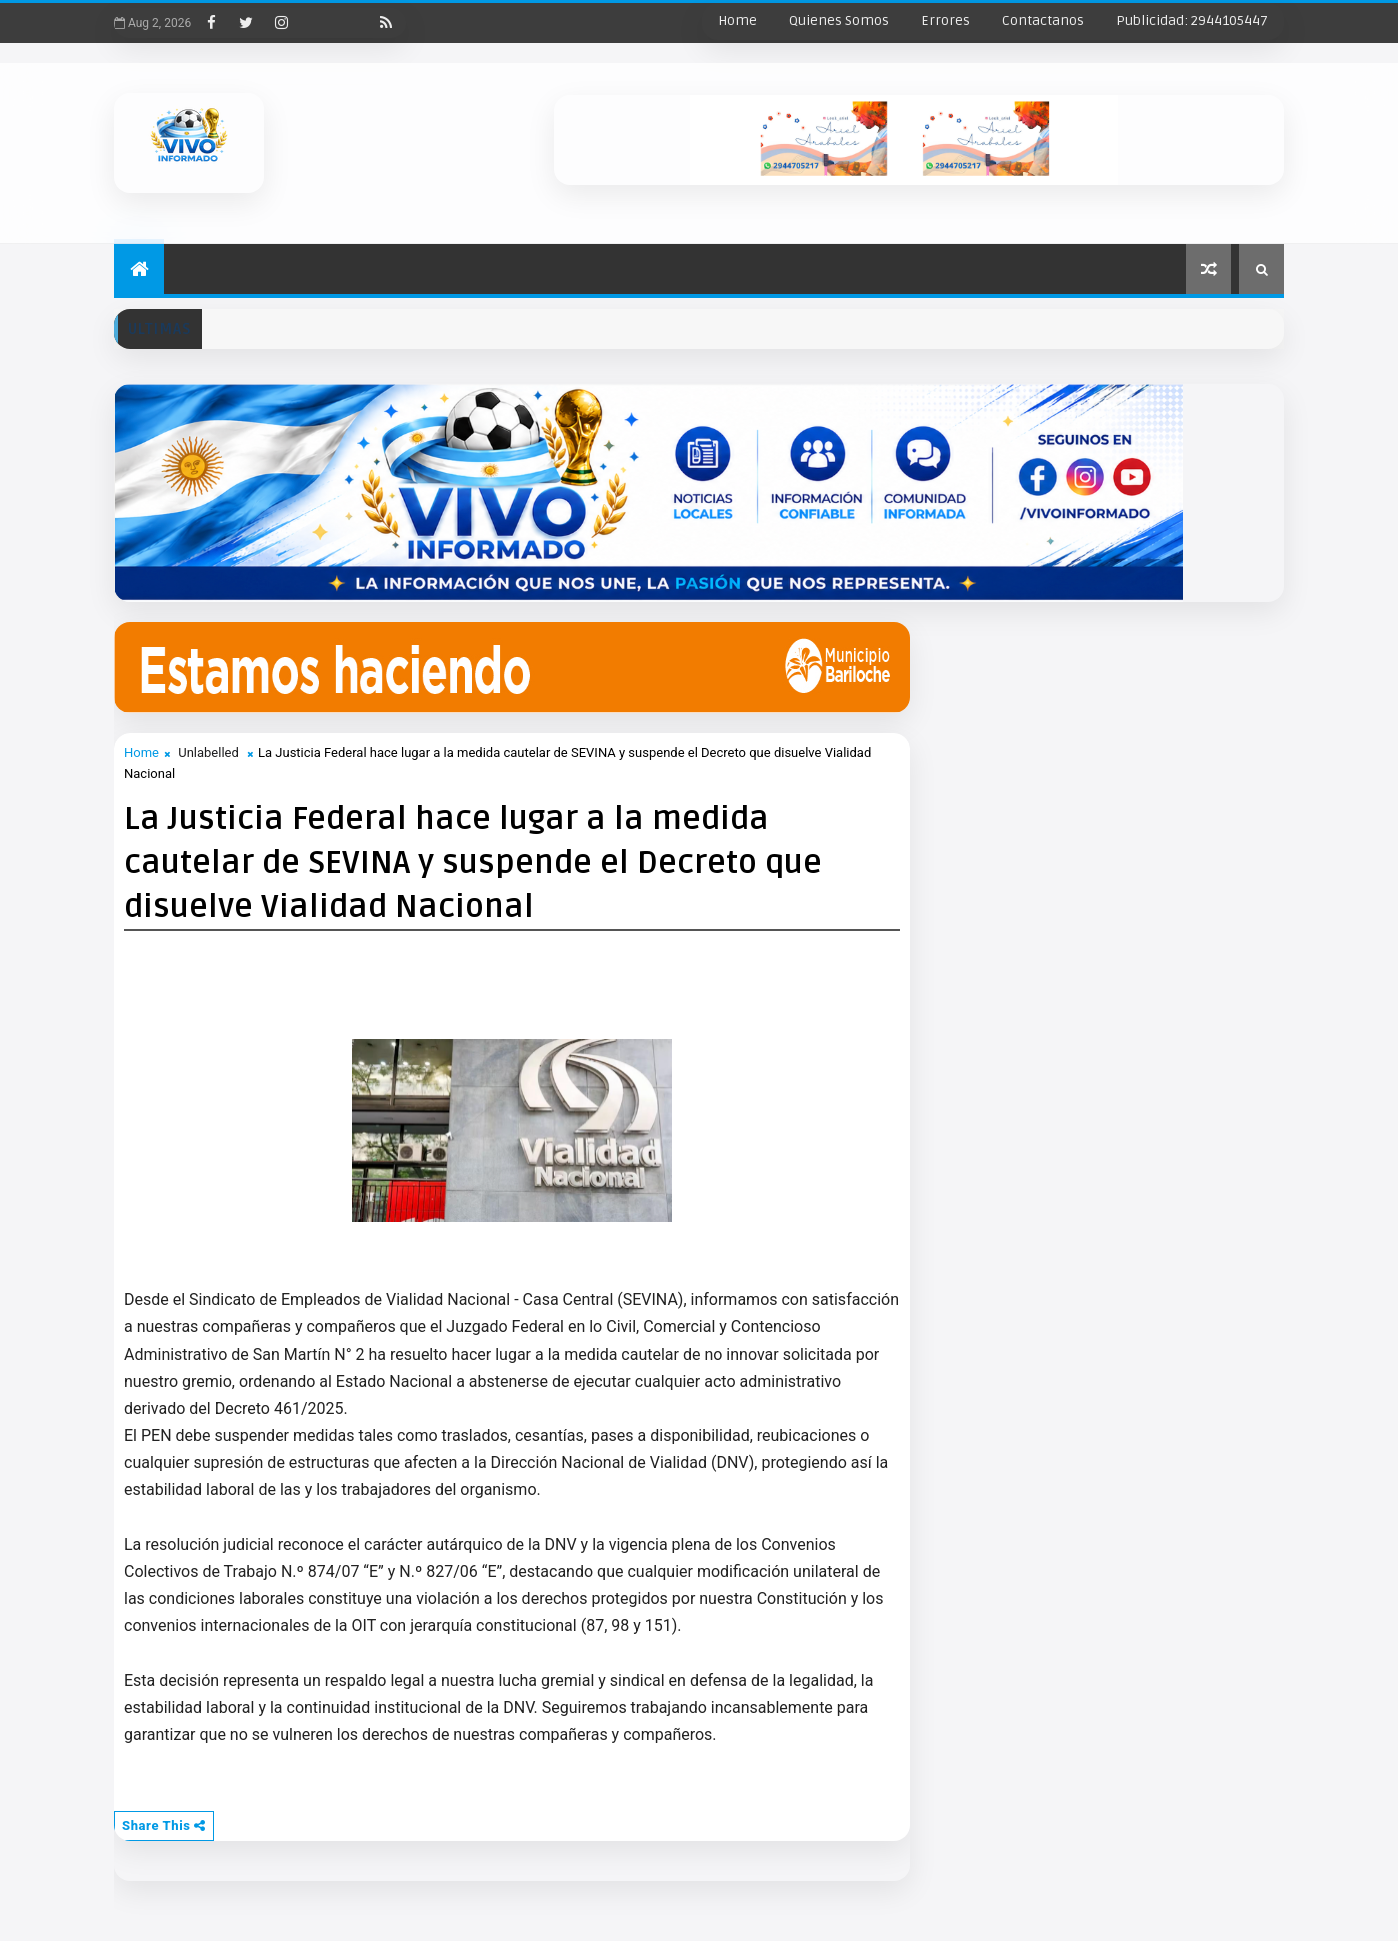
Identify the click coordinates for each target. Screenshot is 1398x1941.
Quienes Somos (839, 20)
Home (737, 20)
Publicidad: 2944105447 (1192, 20)
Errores (945, 20)
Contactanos (1043, 20)
